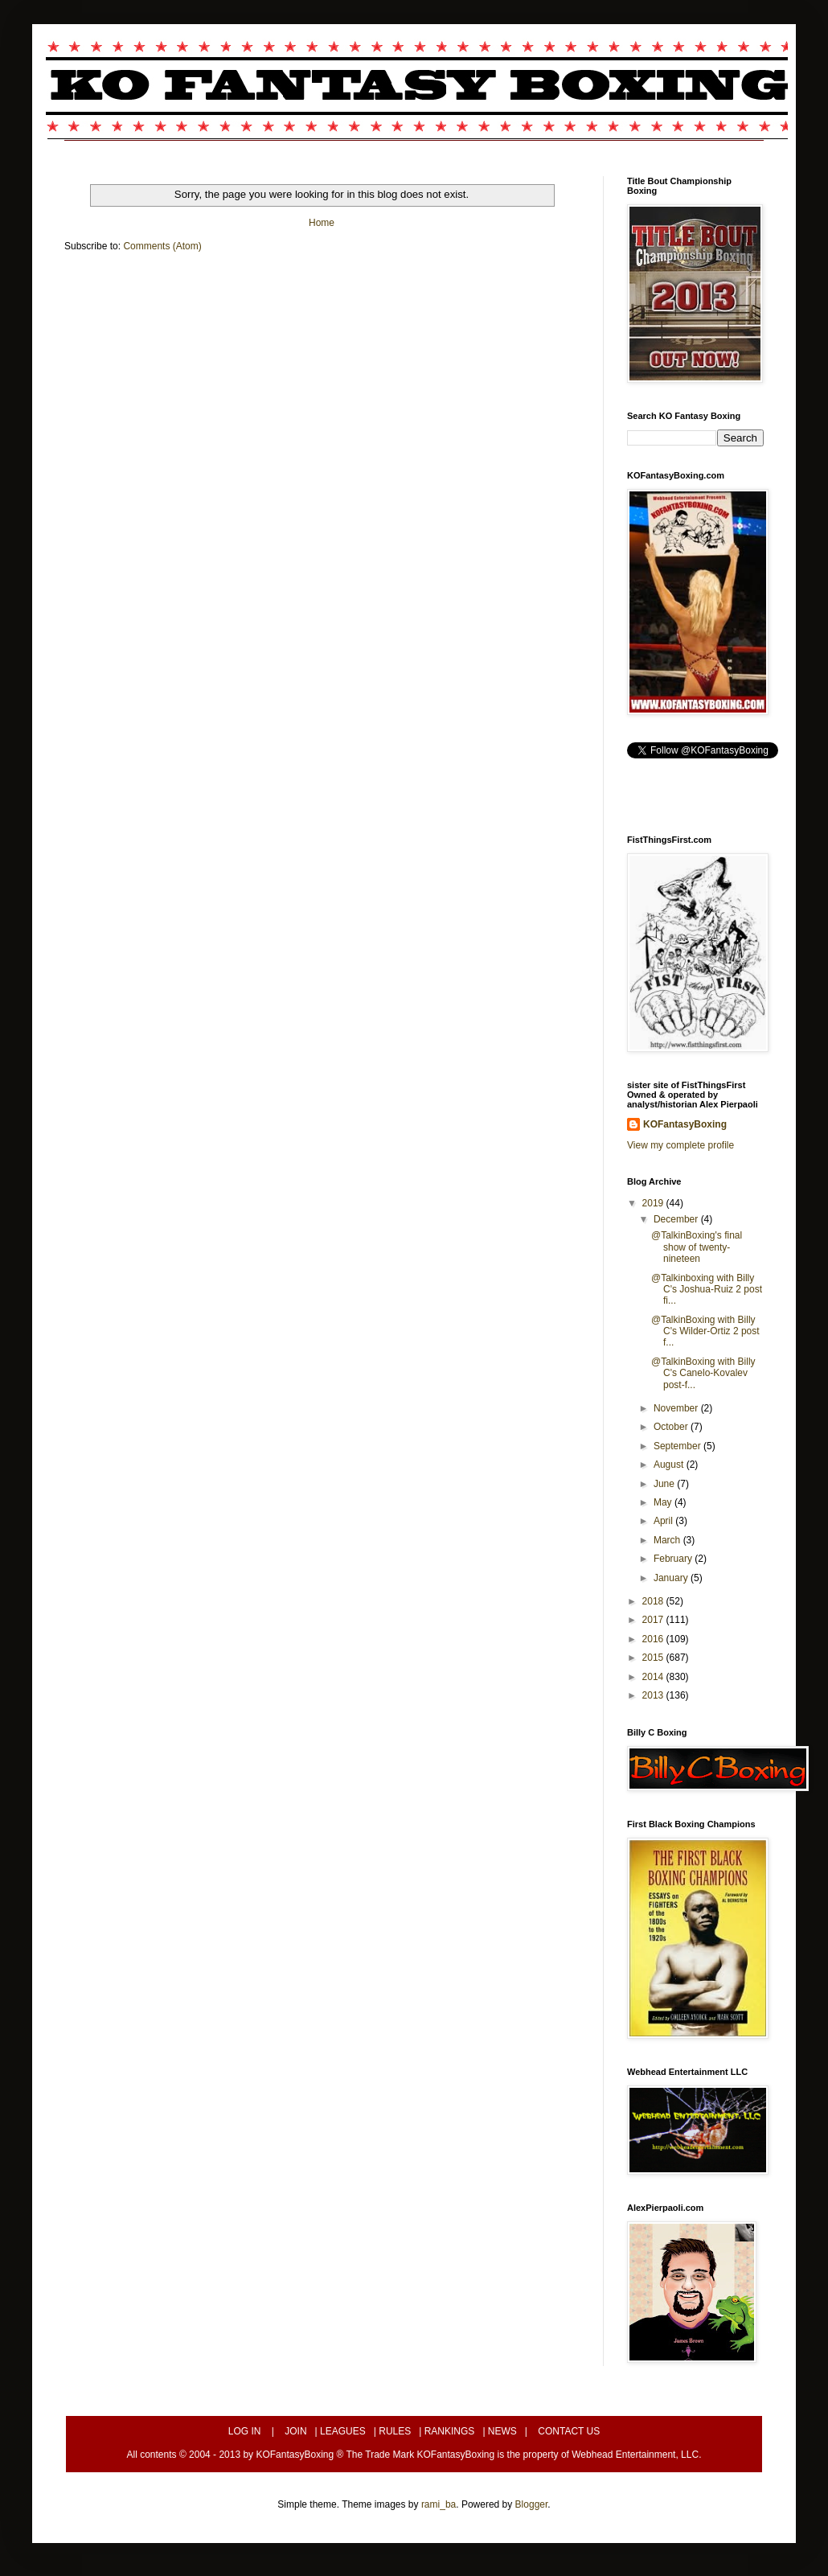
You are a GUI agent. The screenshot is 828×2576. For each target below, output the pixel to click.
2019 (654, 1203)
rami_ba (438, 2504)
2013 (654, 1695)
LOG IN (244, 2431)
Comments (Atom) (162, 246)
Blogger (531, 2504)
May (664, 1502)
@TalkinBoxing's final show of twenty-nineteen (696, 1247)
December (677, 1219)
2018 (654, 1601)
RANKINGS (449, 2431)
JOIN (295, 2431)
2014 (654, 1676)
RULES (395, 2431)
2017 (654, 1619)
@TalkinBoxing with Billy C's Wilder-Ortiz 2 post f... (705, 1331)
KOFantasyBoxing (685, 1124)
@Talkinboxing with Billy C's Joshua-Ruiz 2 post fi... (706, 1289)
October (672, 1426)
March (668, 1540)
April (664, 1520)
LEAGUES (343, 2431)
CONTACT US (569, 2431)
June (665, 1483)
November (677, 1408)
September (678, 1446)
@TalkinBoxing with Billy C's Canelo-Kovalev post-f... (703, 1373)
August (670, 1464)
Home (321, 222)
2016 (654, 1639)
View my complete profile (680, 1145)
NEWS (502, 2431)
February (674, 1558)
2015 (654, 1657)
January (672, 1578)
